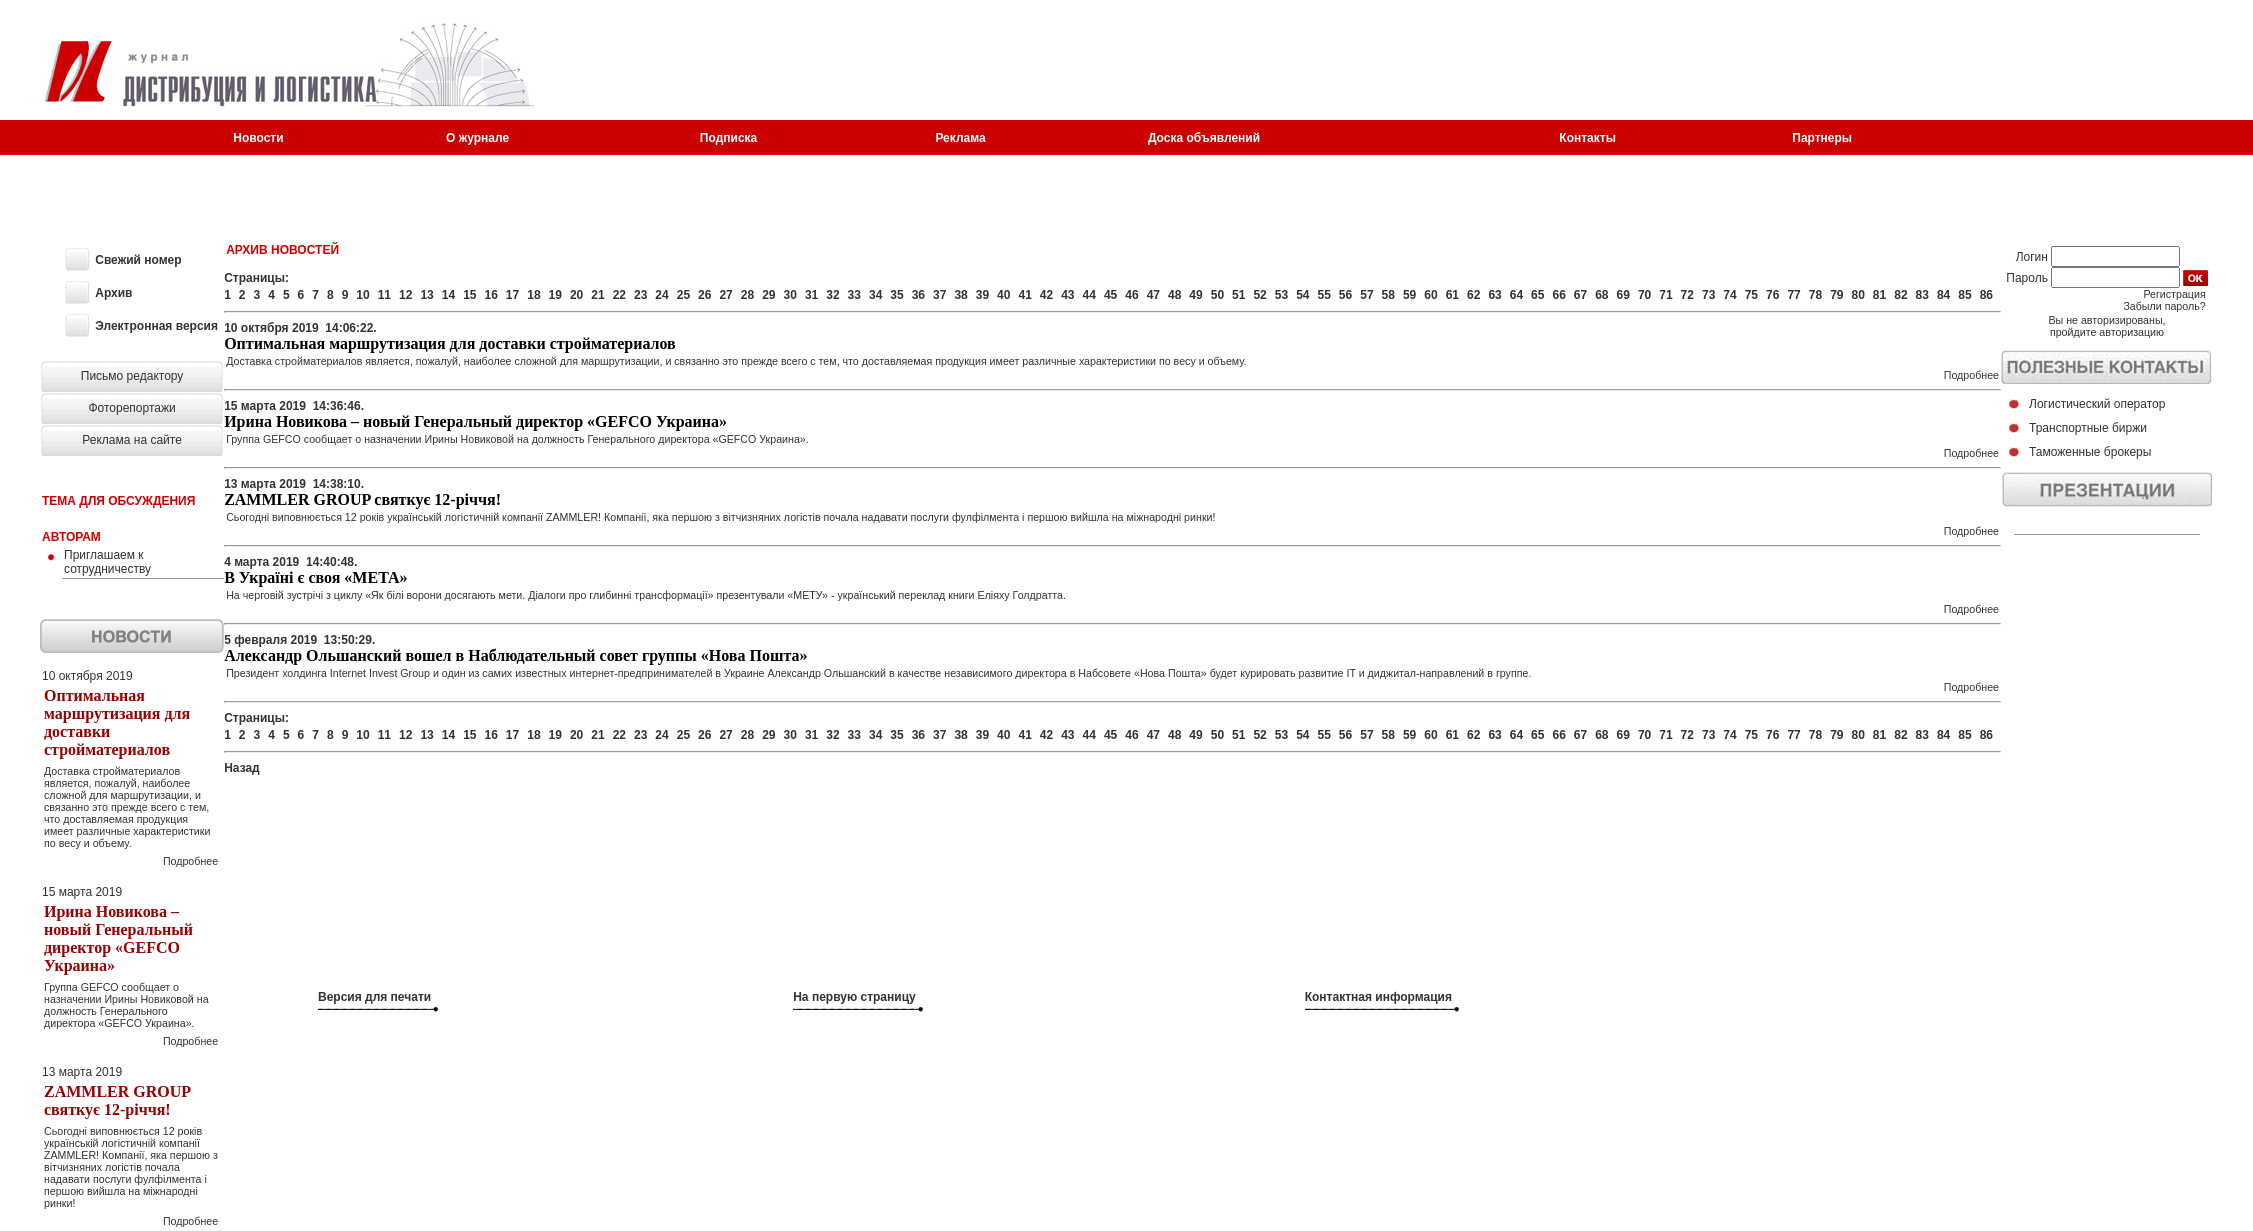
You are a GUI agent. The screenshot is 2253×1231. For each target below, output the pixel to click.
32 (832, 295)
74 (1729, 295)
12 (405, 295)
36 (918, 295)
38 (960, 295)
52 (1259, 295)
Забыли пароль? (2164, 306)
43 (1067, 295)
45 (1110, 295)
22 (619, 295)
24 (661, 295)
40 (1003, 295)
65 (1537, 295)
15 (469, 295)
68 (1601, 295)
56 (1345, 295)
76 (1772, 295)
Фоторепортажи (131, 408)
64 (1516, 295)
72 (1687, 295)
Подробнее (190, 861)
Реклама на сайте (132, 440)
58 (1388, 295)
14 (448, 295)
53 (1281, 295)
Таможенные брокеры (2090, 452)
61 (1452, 295)
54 (1302, 295)
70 (1644, 295)
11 (384, 295)
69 (1623, 295)
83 (1922, 295)
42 (1046, 295)
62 (1473, 295)
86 (1986, 295)
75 (1751, 295)
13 (426, 295)
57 (1366, 295)
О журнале (477, 138)
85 (1964, 295)
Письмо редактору (132, 376)
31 (811, 295)
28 (747, 295)
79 (1836, 295)
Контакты (1587, 138)
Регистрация (2174, 294)
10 (362, 295)
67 (1580, 295)
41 (1024, 295)
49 (1195, 295)
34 (875, 295)
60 (1430, 295)
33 (854, 295)
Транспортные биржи (2088, 428)
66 (1558, 295)
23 (640, 295)
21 (597, 295)
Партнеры (1822, 138)
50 (1217, 295)
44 (1089, 295)
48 (1174, 295)
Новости (258, 138)
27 (725, 295)
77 (1793, 295)
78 (1815, 295)
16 (490, 295)
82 (1900, 295)
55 (1324, 295)
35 (896, 295)
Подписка (728, 138)
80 (1857, 295)
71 (1665, 295)
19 (555, 295)
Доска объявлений (1204, 138)
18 (533, 295)
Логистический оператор (2097, 404)
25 (683, 295)
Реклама (960, 138)
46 (1131, 295)
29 (768, 295)
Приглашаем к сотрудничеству (107, 562)
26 (704, 295)
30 (790, 295)
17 (512, 295)
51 (1238, 295)
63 (1494, 295)
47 (1153, 295)
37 (939, 295)
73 (1708, 295)
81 (1879, 295)
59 (1409, 295)
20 (576, 295)
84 (1943, 295)
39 (982, 295)
